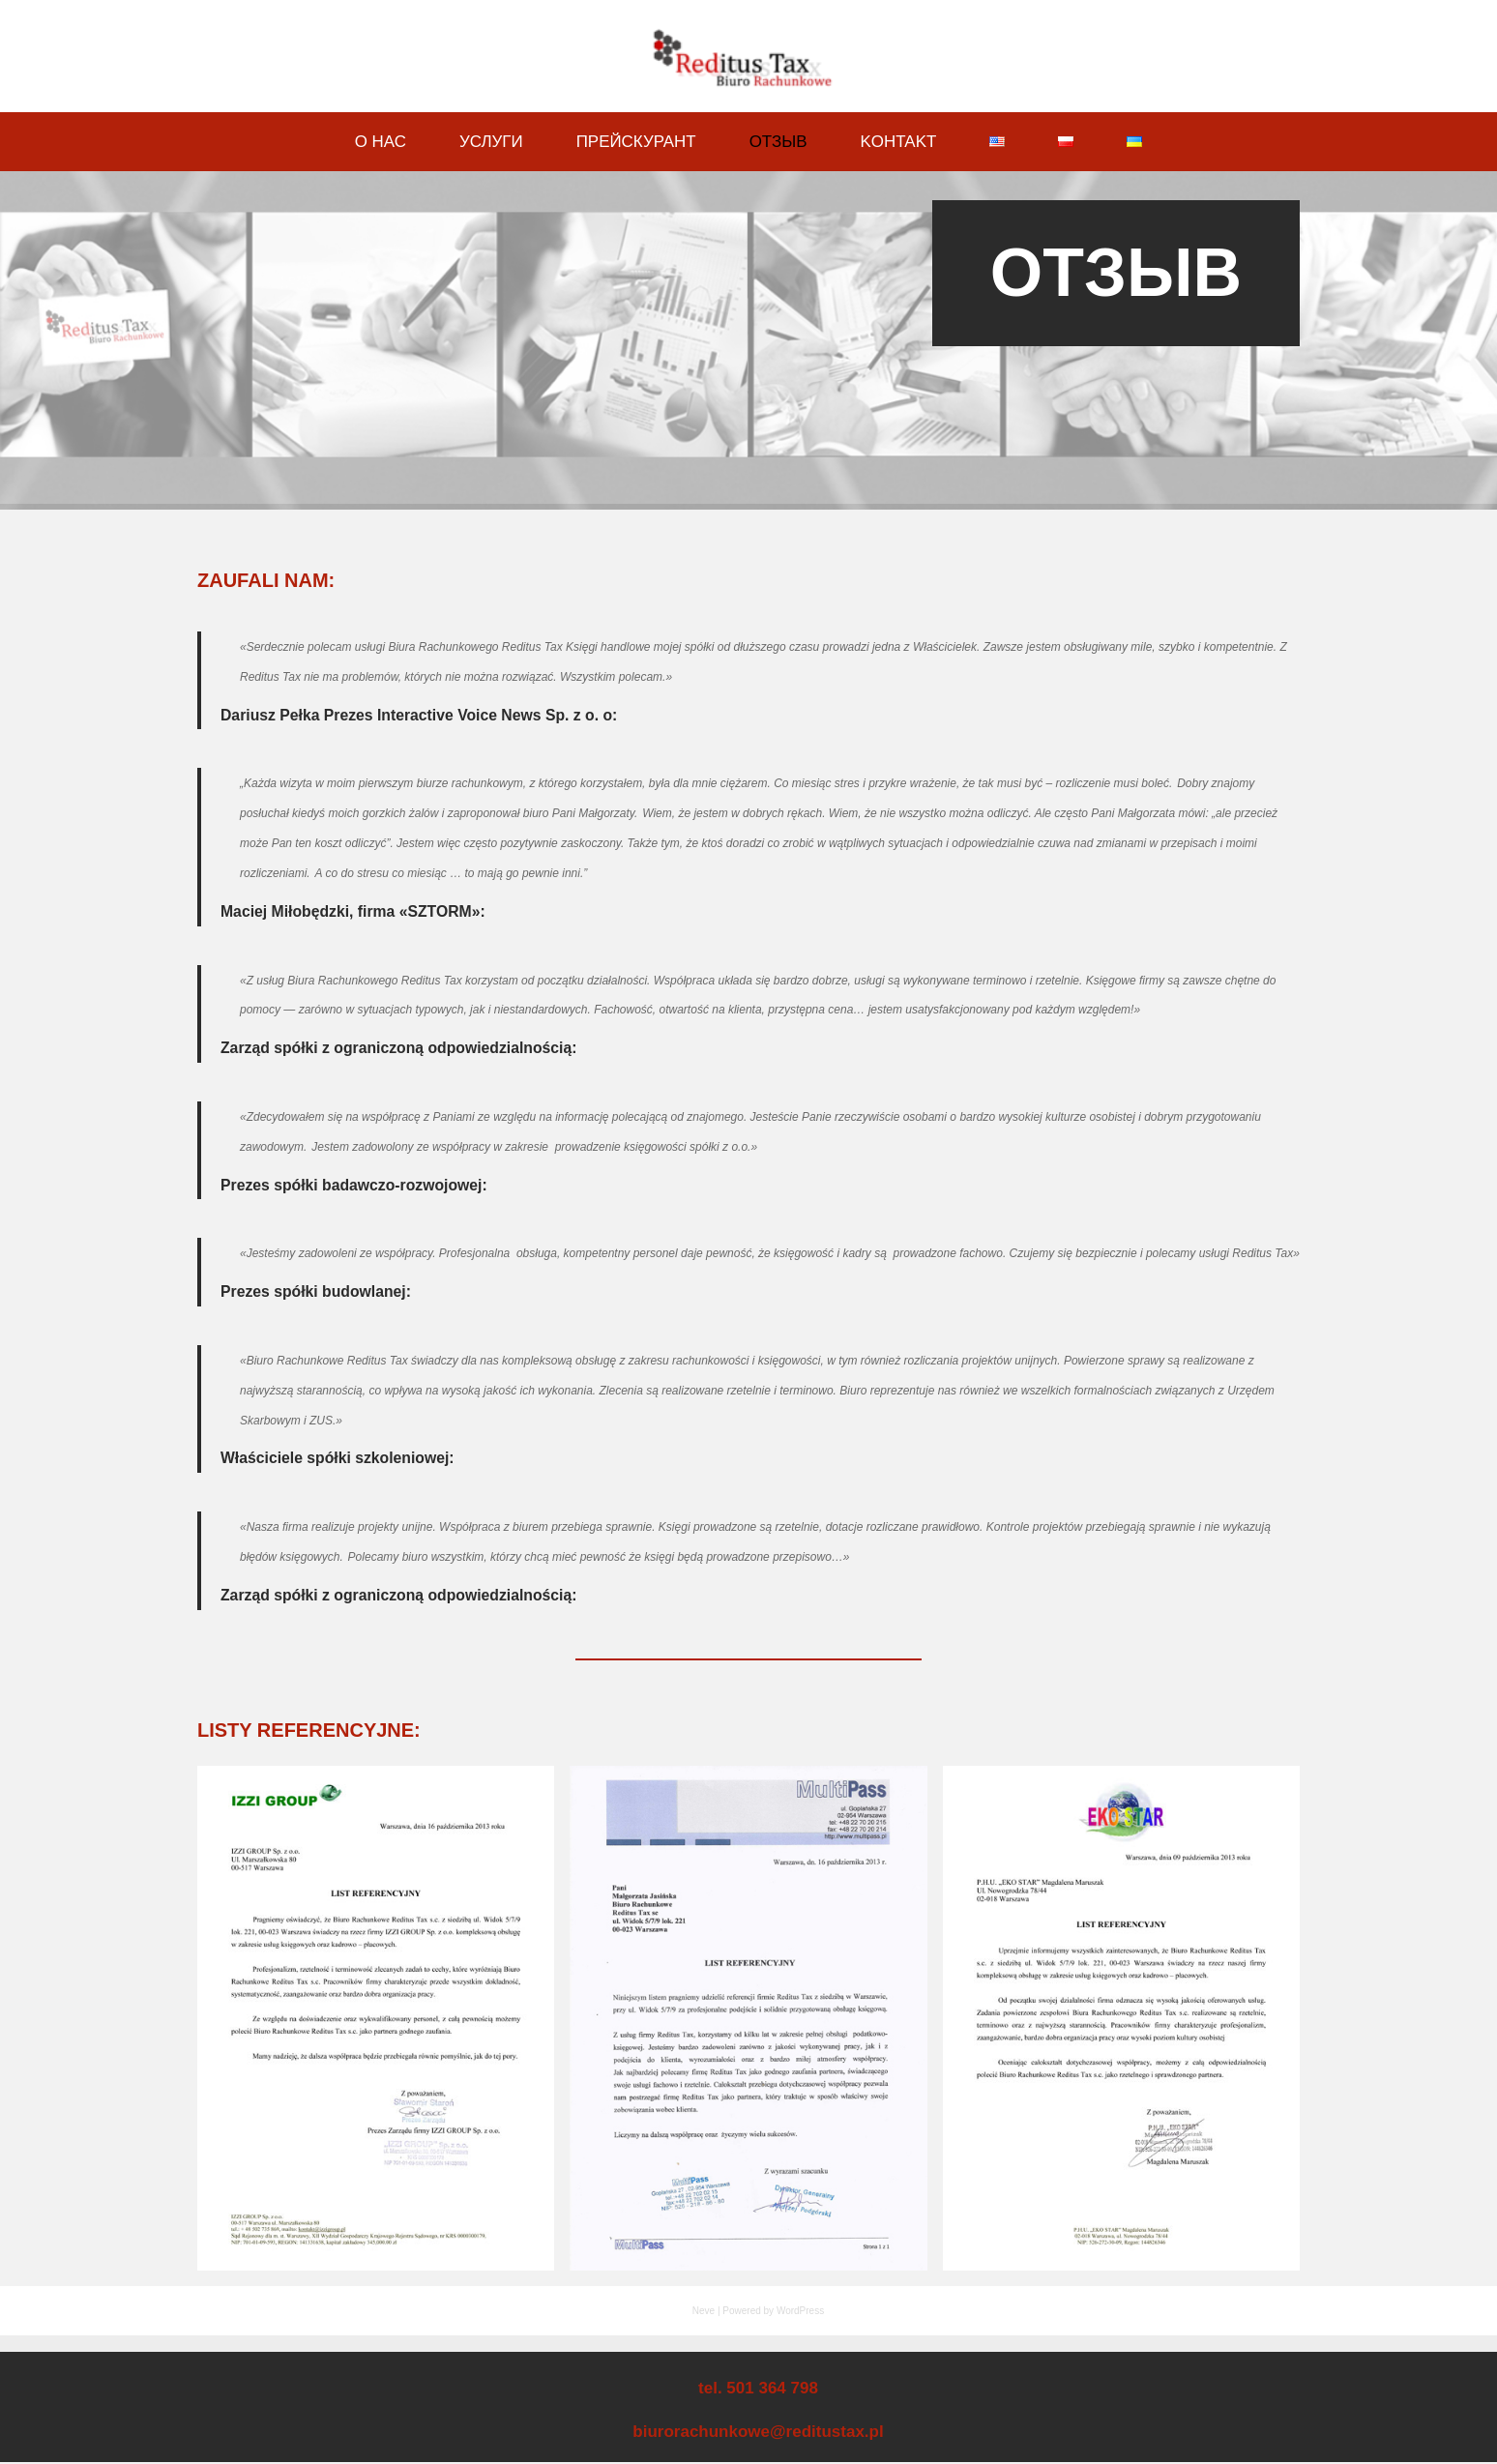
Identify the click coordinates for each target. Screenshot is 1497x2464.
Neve (703, 2312)
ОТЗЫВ (778, 141)
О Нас (379, 141)
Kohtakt (899, 141)
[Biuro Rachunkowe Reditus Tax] (748, 58)
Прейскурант (635, 141)
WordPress (800, 2312)
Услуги (490, 141)
